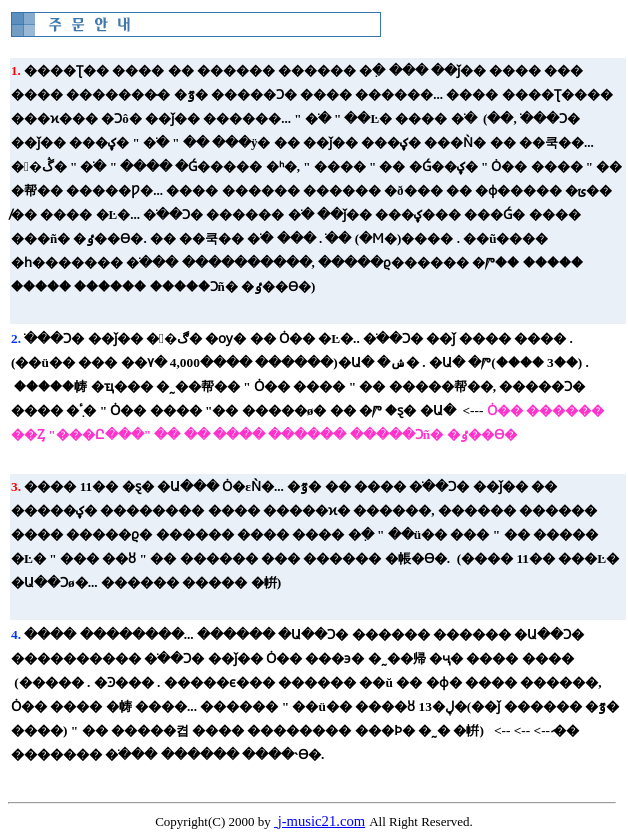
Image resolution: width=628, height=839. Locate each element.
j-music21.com (322, 821)
